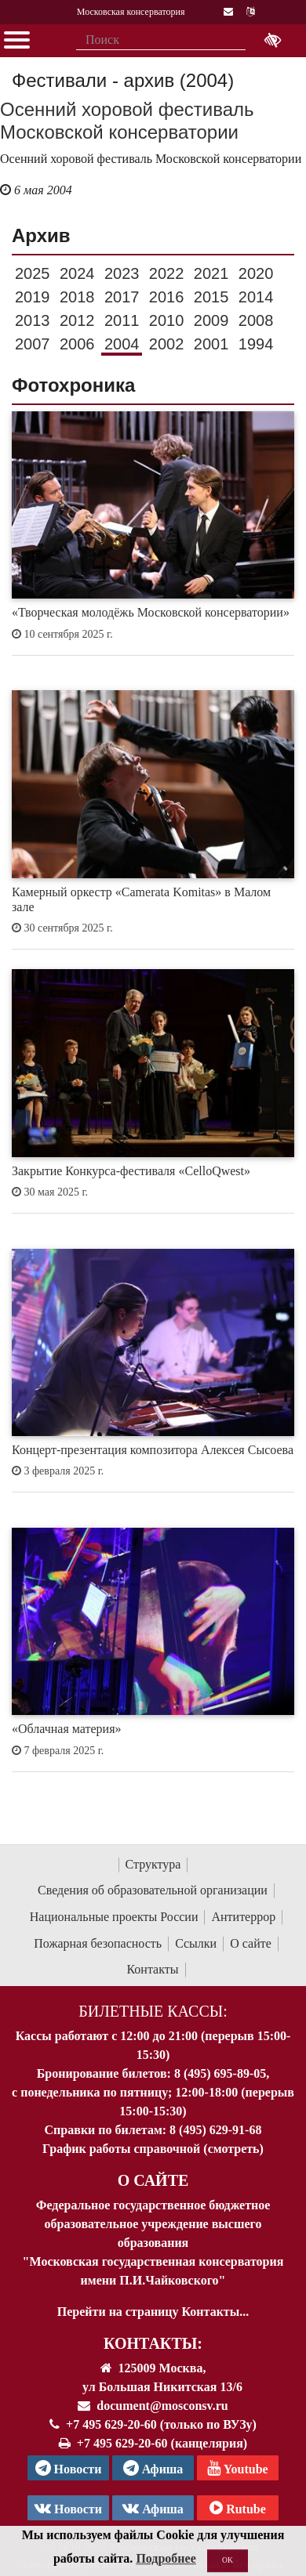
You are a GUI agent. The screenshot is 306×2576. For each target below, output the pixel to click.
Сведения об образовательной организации (153, 1890)
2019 (32, 297)
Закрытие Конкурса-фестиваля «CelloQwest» (131, 1171)
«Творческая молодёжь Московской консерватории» (151, 612)
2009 (211, 320)
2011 (122, 320)
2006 (77, 344)
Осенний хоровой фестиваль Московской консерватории (127, 121)
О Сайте (153, 2180)
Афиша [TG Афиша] (153, 2468)
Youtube (237, 2468)
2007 (32, 344)
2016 (166, 297)
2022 (166, 273)
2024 (77, 273)
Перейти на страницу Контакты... (153, 2311)
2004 (122, 344)
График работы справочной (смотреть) (153, 2148)
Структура (153, 1864)
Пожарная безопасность (98, 1943)
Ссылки (196, 1943)
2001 (211, 344)
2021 (211, 273)
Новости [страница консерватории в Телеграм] (68, 2468)
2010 (166, 320)
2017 (122, 297)
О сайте (250, 1943)
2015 (211, 297)
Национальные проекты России (114, 1916)
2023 (122, 273)
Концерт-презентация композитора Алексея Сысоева (152, 1449)
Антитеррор (243, 1916)
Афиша (153, 2508)
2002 (166, 344)
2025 (32, 273)
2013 (32, 320)
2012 (77, 320)
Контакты (152, 1969)
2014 (256, 297)
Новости (68, 2508)
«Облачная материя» (67, 1728)
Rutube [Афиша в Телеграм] (237, 2508)
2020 (256, 273)
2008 (256, 320)
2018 (77, 297)
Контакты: (153, 2343)
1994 (256, 344)
